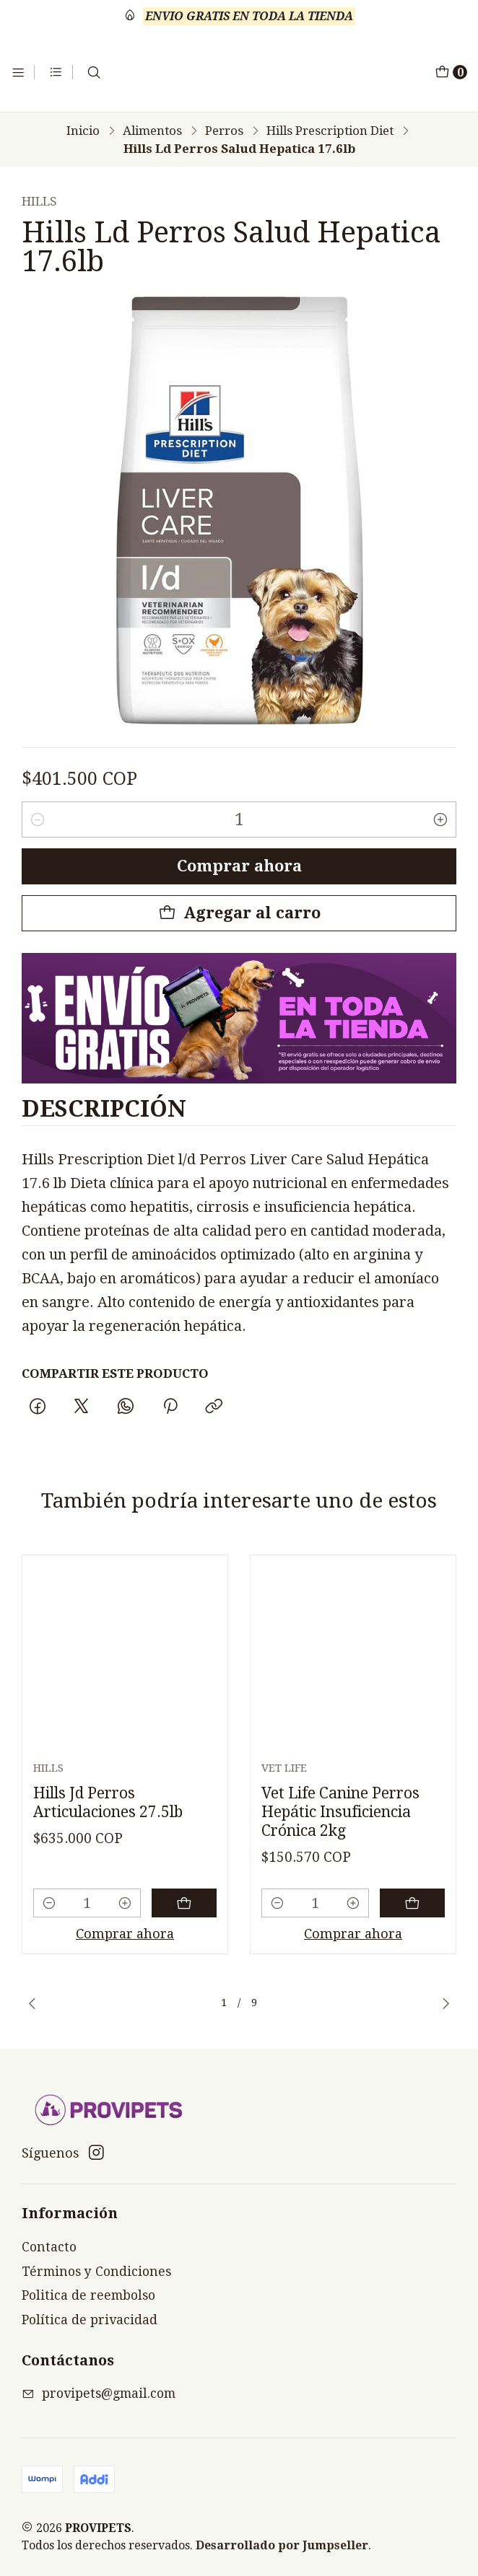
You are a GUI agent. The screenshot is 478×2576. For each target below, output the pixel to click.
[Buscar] (94, 72)
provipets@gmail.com (98, 2393)
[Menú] (18, 72)
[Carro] (451, 72)
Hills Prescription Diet (330, 131)
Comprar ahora (239, 866)
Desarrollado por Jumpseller (282, 2545)
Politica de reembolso (88, 2295)
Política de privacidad (89, 2320)
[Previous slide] (32, 2003)
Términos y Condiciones (96, 2271)
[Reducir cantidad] (37, 819)
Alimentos (152, 131)
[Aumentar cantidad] (440, 819)
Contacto (49, 2247)
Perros (224, 131)
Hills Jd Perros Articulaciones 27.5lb (108, 1869)
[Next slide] (445, 2003)
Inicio (83, 131)
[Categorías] (56, 72)
